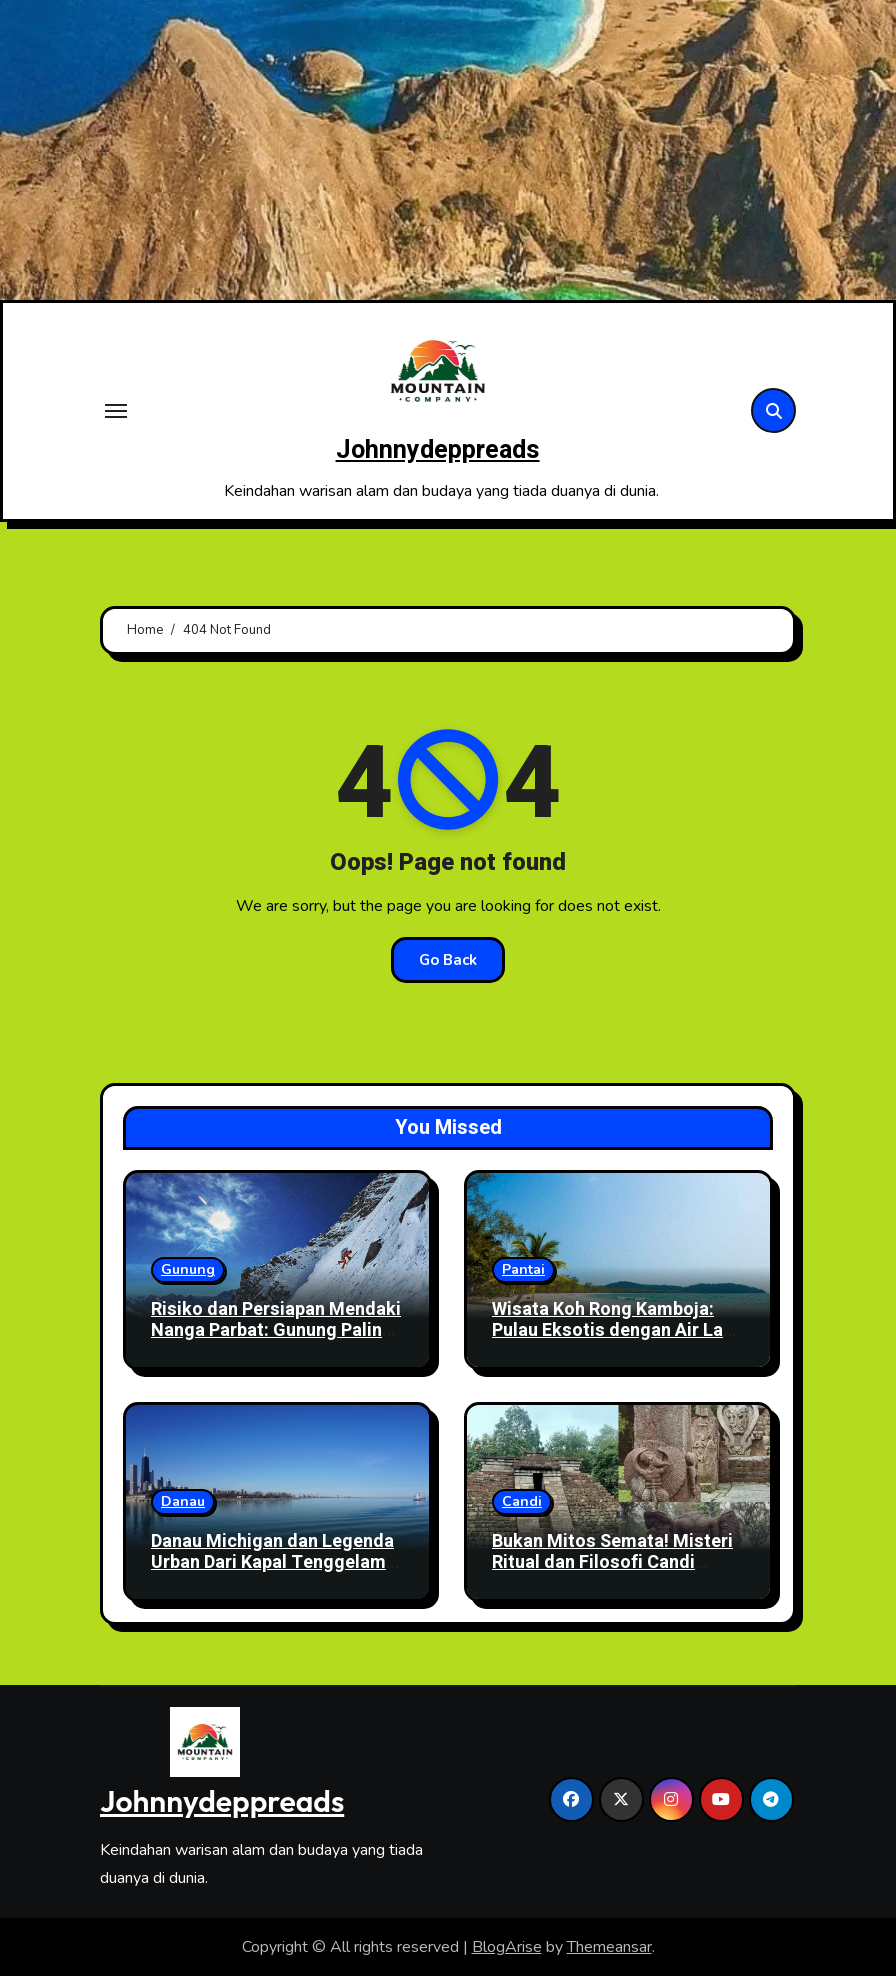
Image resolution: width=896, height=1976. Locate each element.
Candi (522, 1501)
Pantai (523, 1269)
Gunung (188, 1269)
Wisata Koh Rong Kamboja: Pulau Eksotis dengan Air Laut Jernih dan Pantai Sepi (616, 1331)
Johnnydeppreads (437, 450)
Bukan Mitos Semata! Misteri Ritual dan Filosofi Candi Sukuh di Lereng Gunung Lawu (616, 1563)
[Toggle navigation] (116, 411)
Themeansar (609, 1947)
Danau (183, 1501)
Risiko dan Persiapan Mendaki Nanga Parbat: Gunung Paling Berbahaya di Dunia (276, 1331)
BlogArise (507, 1947)
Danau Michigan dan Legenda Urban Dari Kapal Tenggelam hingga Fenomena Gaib (272, 1563)
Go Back (448, 960)
